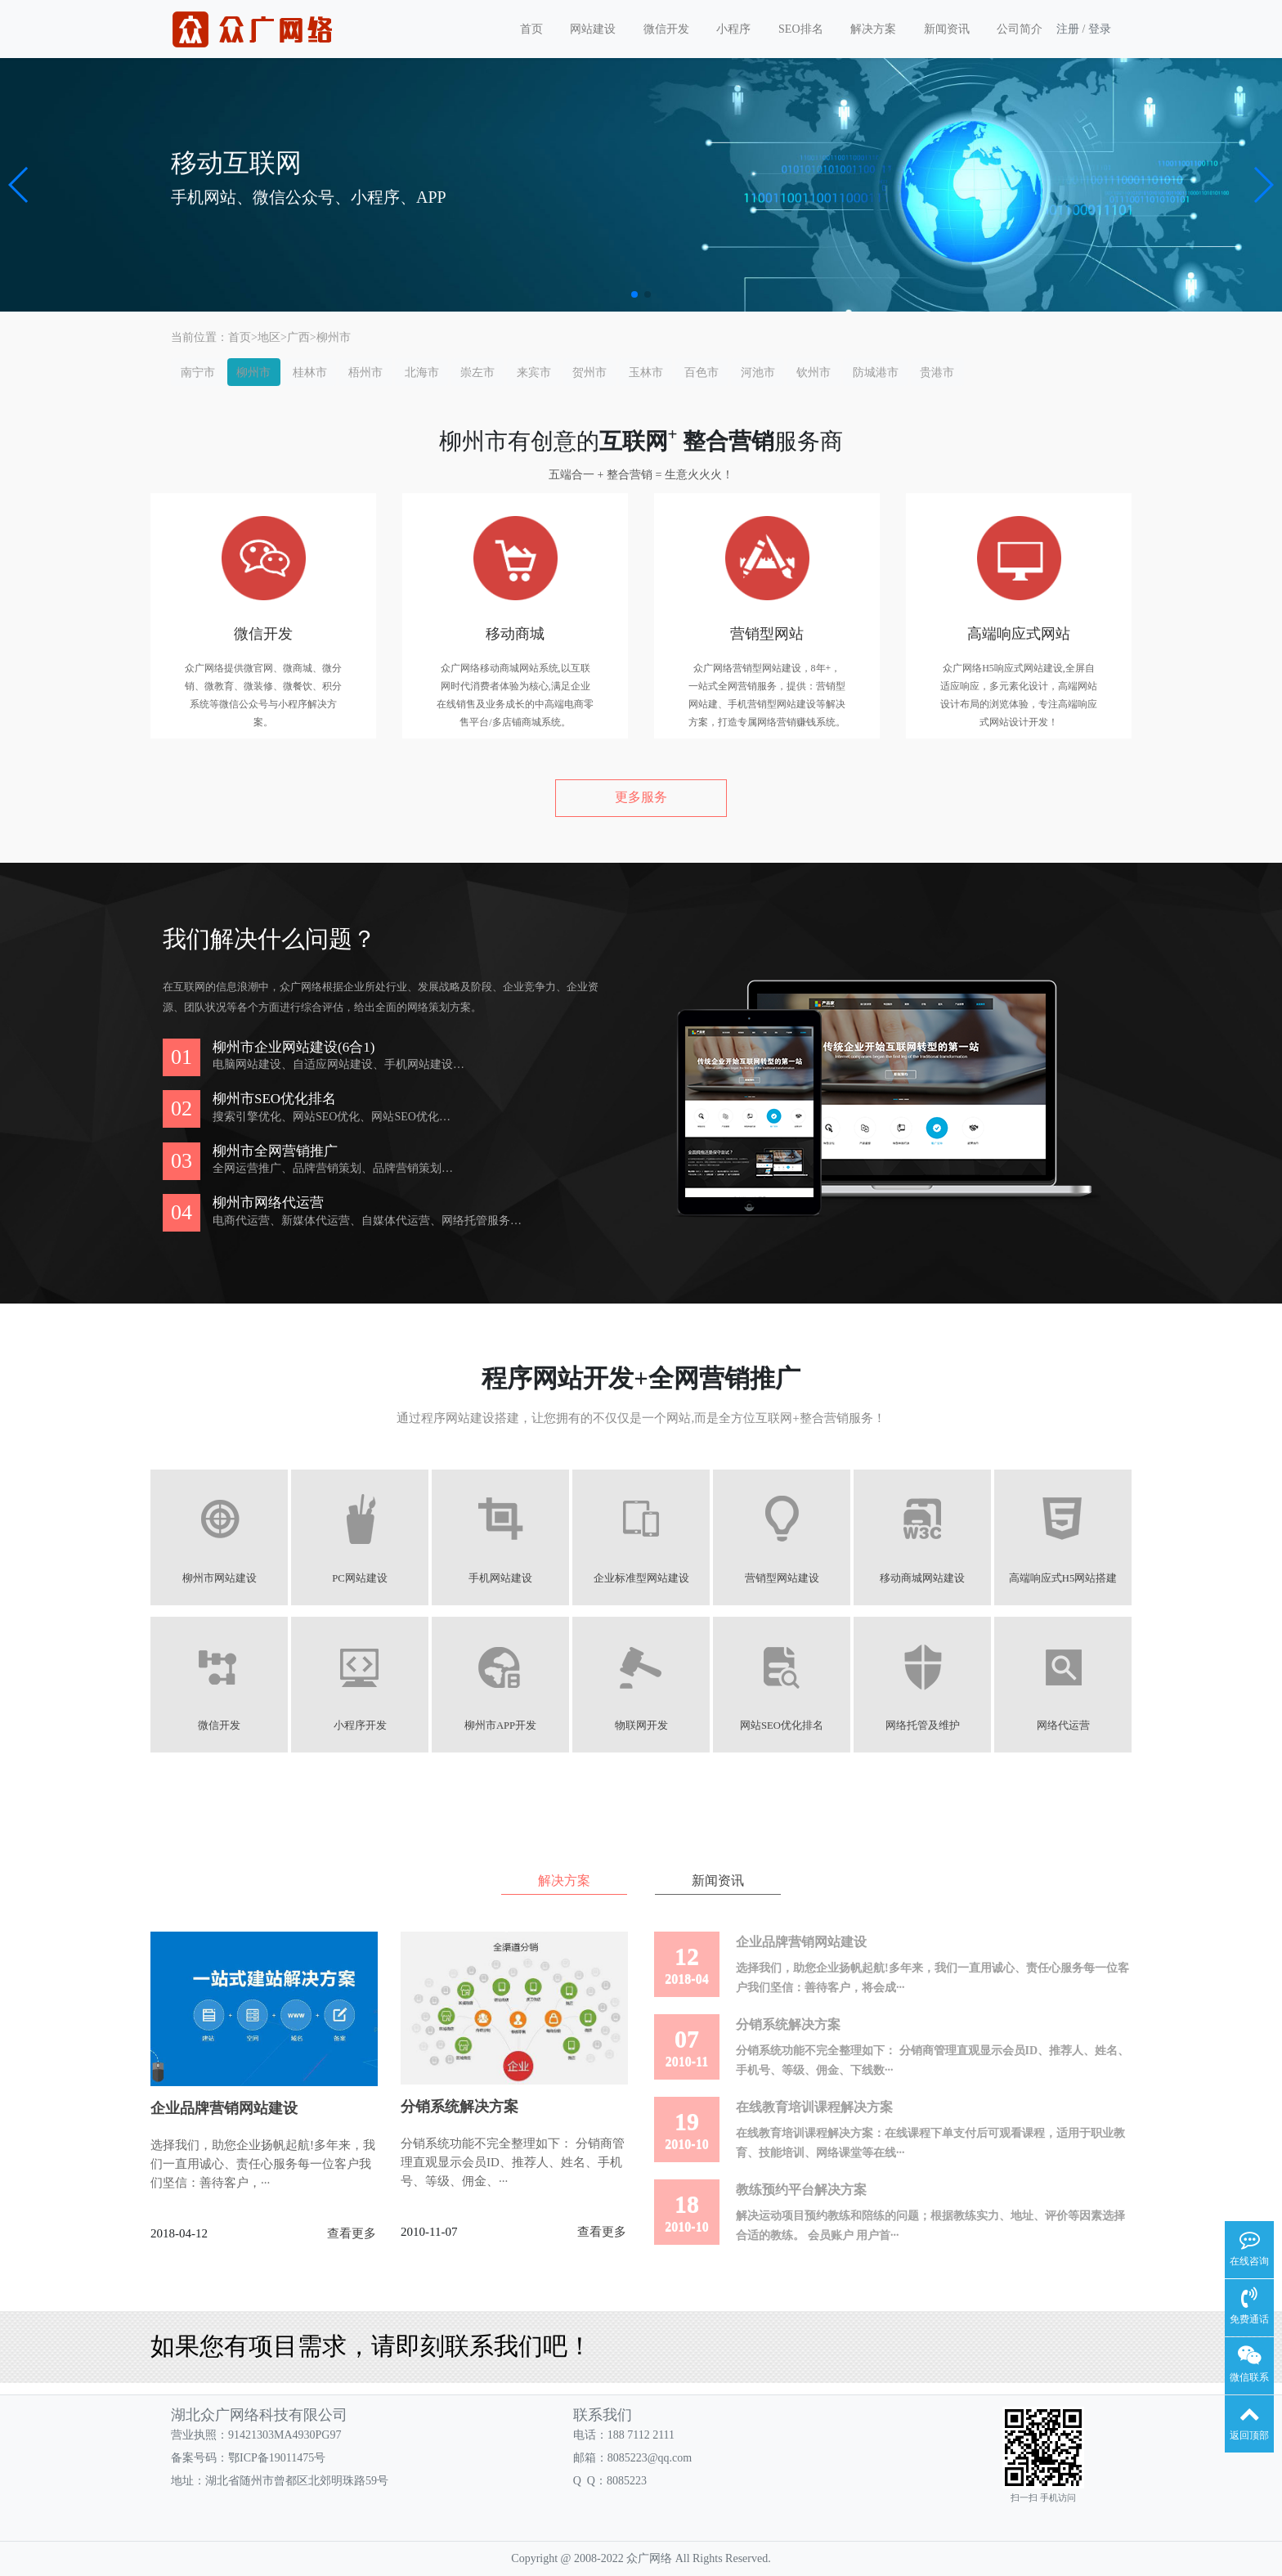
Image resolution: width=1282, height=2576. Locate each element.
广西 (298, 337)
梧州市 (365, 372)
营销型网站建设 (782, 1578)
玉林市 (646, 372)
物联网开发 (641, 1725)
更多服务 (641, 797)
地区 (269, 337)
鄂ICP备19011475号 (276, 2458)
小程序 (733, 29)
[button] (19, 185)
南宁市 (198, 372)
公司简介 (1019, 29)
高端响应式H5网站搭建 (1063, 1578)
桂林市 (310, 372)
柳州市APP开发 (500, 1725)
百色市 (701, 372)
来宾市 (534, 372)
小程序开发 (360, 1725)
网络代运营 (1063, 1725)
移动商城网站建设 (922, 1578)
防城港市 (876, 372)
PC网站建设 (359, 1578)
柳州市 (333, 337)
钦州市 (813, 372)
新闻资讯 (947, 29)
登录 (1099, 29)
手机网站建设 (500, 1578)
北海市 (422, 372)
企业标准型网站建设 (641, 1578)
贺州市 (589, 372)
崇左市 (477, 372)
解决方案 (873, 29)
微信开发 (666, 29)
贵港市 (937, 372)
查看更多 (351, 2234)
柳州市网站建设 (219, 1578)
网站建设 (593, 29)
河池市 (758, 372)
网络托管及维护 (922, 1725)
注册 (1067, 29)
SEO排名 (800, 29)
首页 (531, 29)
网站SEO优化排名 (781, 1725)
